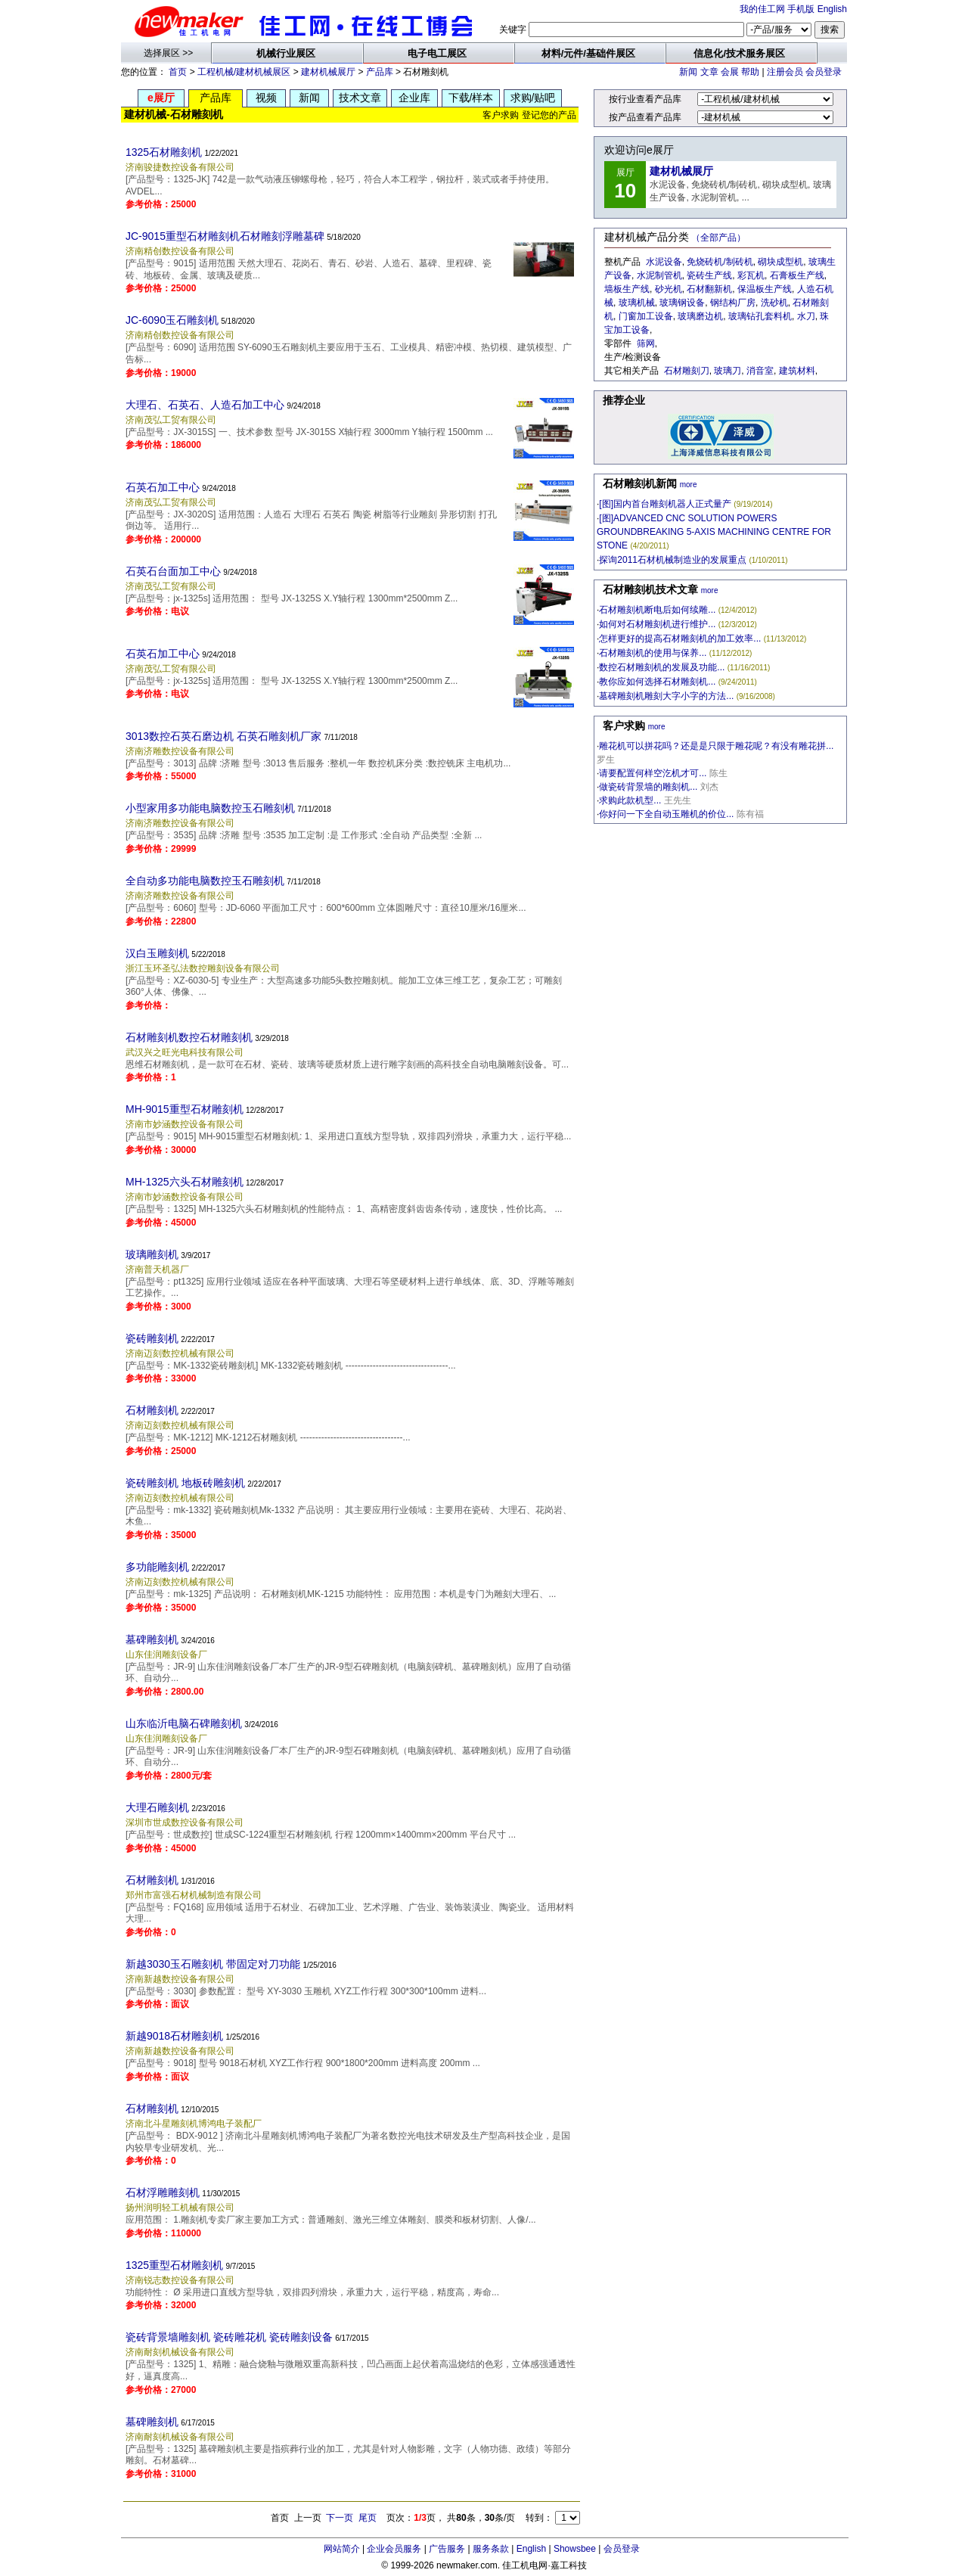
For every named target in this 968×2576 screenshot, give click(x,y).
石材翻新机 (709, 289)
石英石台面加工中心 (173, 571)
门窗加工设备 (646, 316)
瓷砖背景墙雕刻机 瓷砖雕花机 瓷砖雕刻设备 (229, 2337)
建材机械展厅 (328, 72)
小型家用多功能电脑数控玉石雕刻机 (210, 808)
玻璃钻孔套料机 (760, 316)
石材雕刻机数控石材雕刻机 (189, 1037)
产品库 (379, 72)
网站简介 (342, 2548)
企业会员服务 (394, 2548)
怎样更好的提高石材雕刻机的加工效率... (680, 638)
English (832, 9)
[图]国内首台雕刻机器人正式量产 (665, 504)
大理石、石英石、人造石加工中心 (205, 405)
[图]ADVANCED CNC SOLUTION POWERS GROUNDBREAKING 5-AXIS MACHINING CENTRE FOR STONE (714, 532)
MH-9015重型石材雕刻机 (185, 1109)
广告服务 (447, 2548)
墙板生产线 (627, 289)
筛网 (646, 343)
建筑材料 (797, 370)
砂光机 (668, 289)
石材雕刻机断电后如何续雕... (657, 609)
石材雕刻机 (152, 1410)
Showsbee (575, 2548)
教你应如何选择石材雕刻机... (657, 681)
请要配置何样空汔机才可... (652, 773)
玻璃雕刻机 (152, 1254)
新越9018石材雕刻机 (174, 2036)
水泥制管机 (659, 275)
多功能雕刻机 (157, 1567)
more (688, 484)
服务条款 (491, 2548)
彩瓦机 (751, 275)
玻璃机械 (637, 302)
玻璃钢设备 (682, 302)
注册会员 (785, 72)
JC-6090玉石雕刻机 (172, 320)
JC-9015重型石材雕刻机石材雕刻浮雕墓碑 (225, 236)
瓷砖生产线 (709, 275)
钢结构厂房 (732, 302)
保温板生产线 (764, 289)
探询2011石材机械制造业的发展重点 (672, 560)
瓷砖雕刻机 (152, 1338)
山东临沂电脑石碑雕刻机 (184, 1723)
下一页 (339, 2517)
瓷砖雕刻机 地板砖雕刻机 (185, 1483)
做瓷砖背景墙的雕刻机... (648, 787)
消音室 (760, 370)
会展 (730, 72)
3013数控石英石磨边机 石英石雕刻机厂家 (223, 736)
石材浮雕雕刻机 (163, 2192)
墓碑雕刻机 (152, 1639)
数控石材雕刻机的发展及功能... (661, 667)
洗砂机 (774, 302)
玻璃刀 (727, 370)
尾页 (367, 2517)
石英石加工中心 (163, 487)
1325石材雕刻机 (164, 152)
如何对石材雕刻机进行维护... (657, 624)
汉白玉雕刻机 (157, 953)
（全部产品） (718, 237)
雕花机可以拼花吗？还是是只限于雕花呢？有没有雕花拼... (716, 746)
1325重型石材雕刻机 (174, 2265)
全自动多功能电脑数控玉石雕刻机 (205, 881)
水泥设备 (664, 261)
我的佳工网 (762, 9)
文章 (709, 72)
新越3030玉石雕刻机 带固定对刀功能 (213, 1964)
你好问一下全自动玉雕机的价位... (666, 814)
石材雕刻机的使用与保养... (652, 653)
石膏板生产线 (797, 275)
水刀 (806, 316)
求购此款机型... (630, 800)
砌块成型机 (780, 261)
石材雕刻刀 (686, 370)
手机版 (800, 9)
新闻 (688, 72)
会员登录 (823, 72)
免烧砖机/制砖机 (719, 261)
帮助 (750, 72)
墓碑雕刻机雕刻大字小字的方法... (666, 696)
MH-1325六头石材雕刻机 (185, 1182)
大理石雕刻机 (157, 1807)
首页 (178, 72)
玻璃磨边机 (700, 316)
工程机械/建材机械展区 (243, 72)
